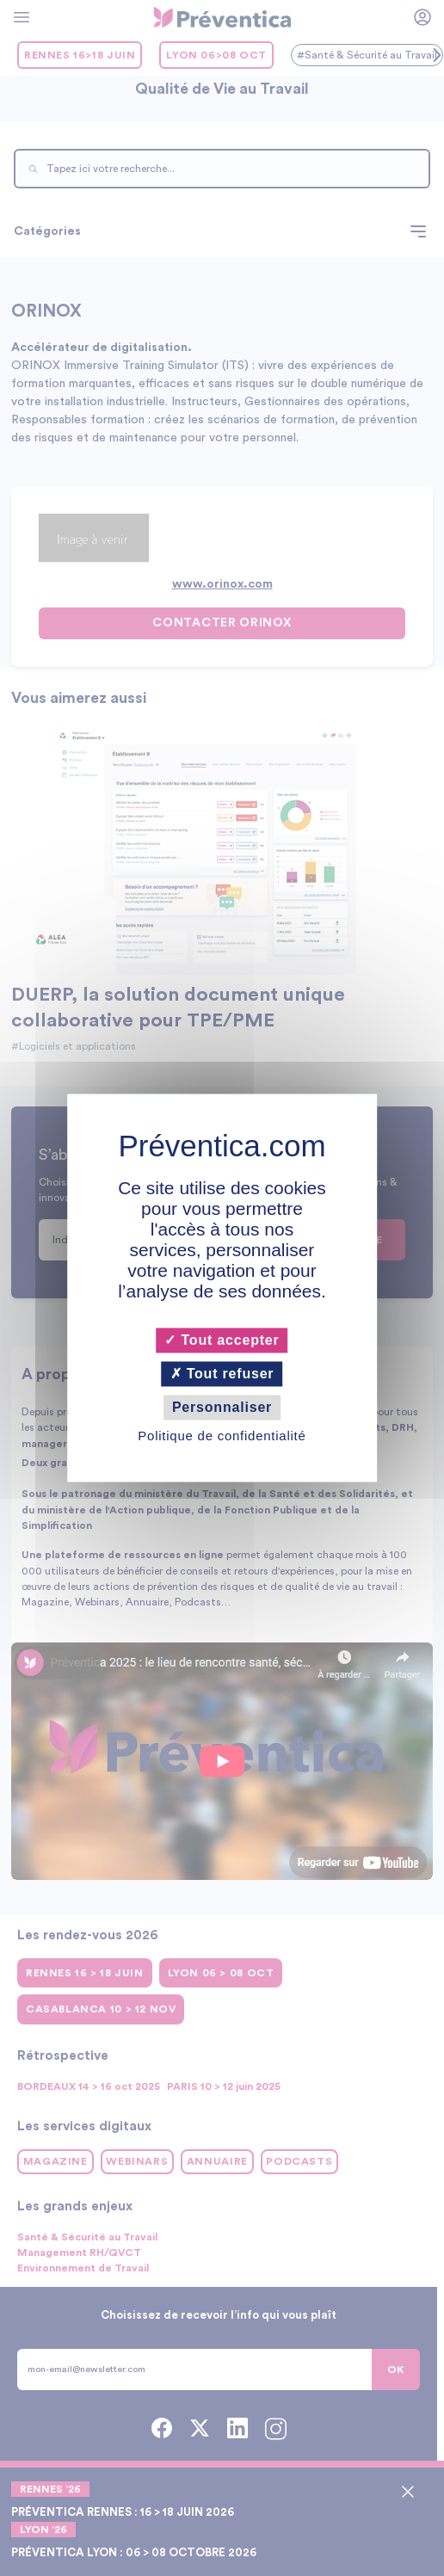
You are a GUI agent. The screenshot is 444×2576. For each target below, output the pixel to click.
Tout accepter (221, 1340)
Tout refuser (222, 1373)
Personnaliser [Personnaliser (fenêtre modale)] (222, 1407)
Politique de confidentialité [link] (221, 1436)
